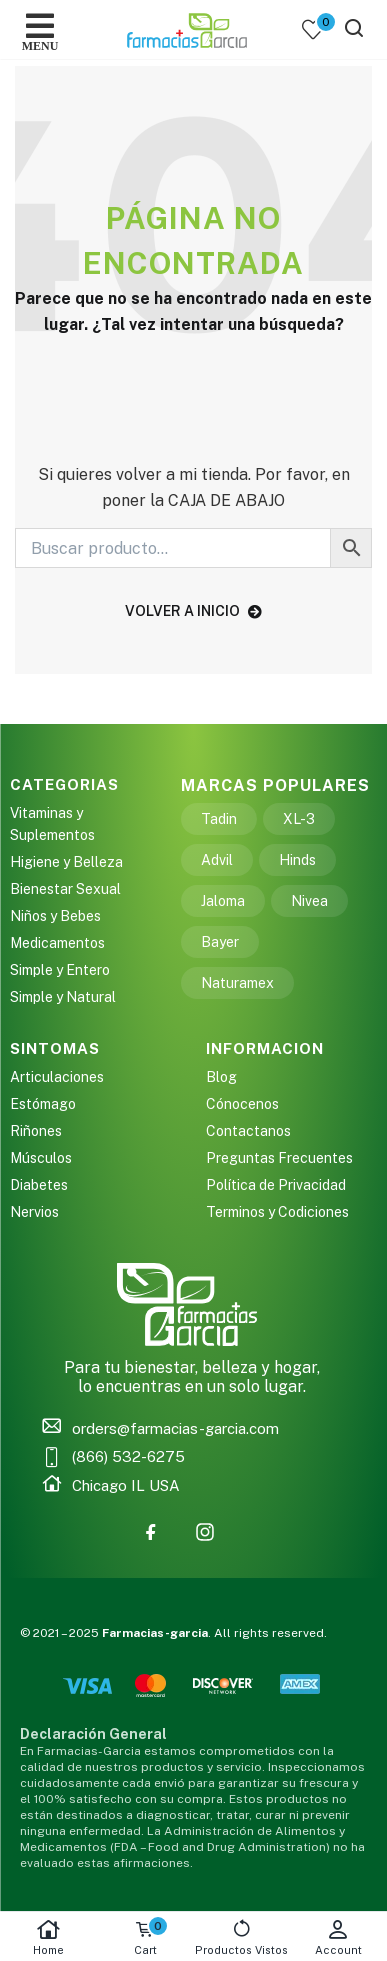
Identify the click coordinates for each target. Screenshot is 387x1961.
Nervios (34, 1212)
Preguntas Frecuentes (279, 1158)
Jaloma (223, 901)
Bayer (220, 942)
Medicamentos (57, 943)
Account (338, 1937)
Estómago (43, 1104)
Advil (217, 860)
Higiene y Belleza (66, 862)
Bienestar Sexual (65, 889)
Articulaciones (57, 1077)
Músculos (41, 1158)
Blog (221, 1077)
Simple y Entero (60, 970)
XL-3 (299, 819)
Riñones (36, 1131)
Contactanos (248, 1131)
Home (48, 1937)
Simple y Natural (63, 997)
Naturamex (237, 983)
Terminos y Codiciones (277, 1212)
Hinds (297, 860)
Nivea (309, 901)
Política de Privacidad (276, 1185)
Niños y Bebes (55, 916)
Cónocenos (242, 1104)
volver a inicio (193, 611)
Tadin (219, 819)
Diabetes (39, 1185)
